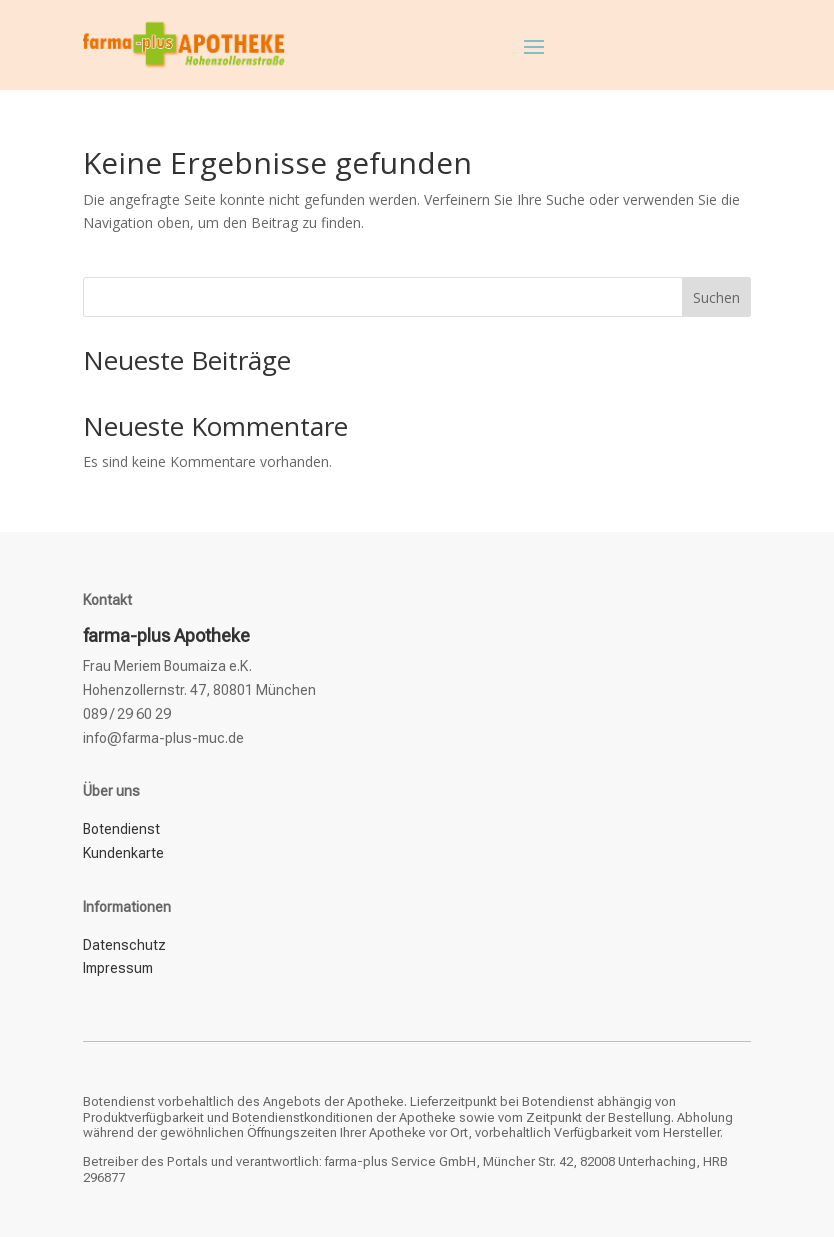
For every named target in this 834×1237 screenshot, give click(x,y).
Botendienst (121, 829)
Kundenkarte (123, 853)
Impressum (118, 968)
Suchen (716, 297)
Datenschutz (124, 945)
